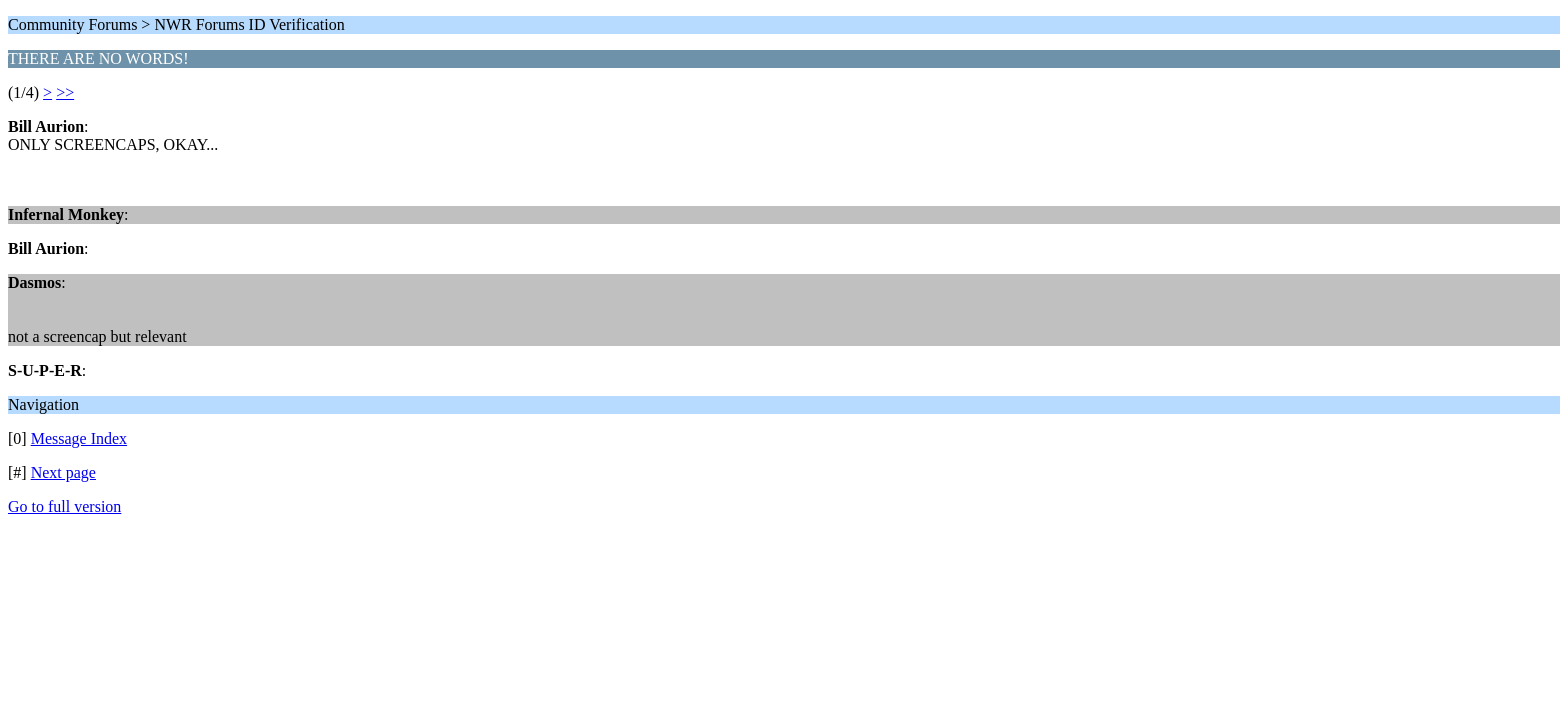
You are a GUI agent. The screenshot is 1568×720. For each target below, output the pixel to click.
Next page (63, 472)
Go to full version (64, 506)
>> (65, 92)
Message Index (79, 438)
